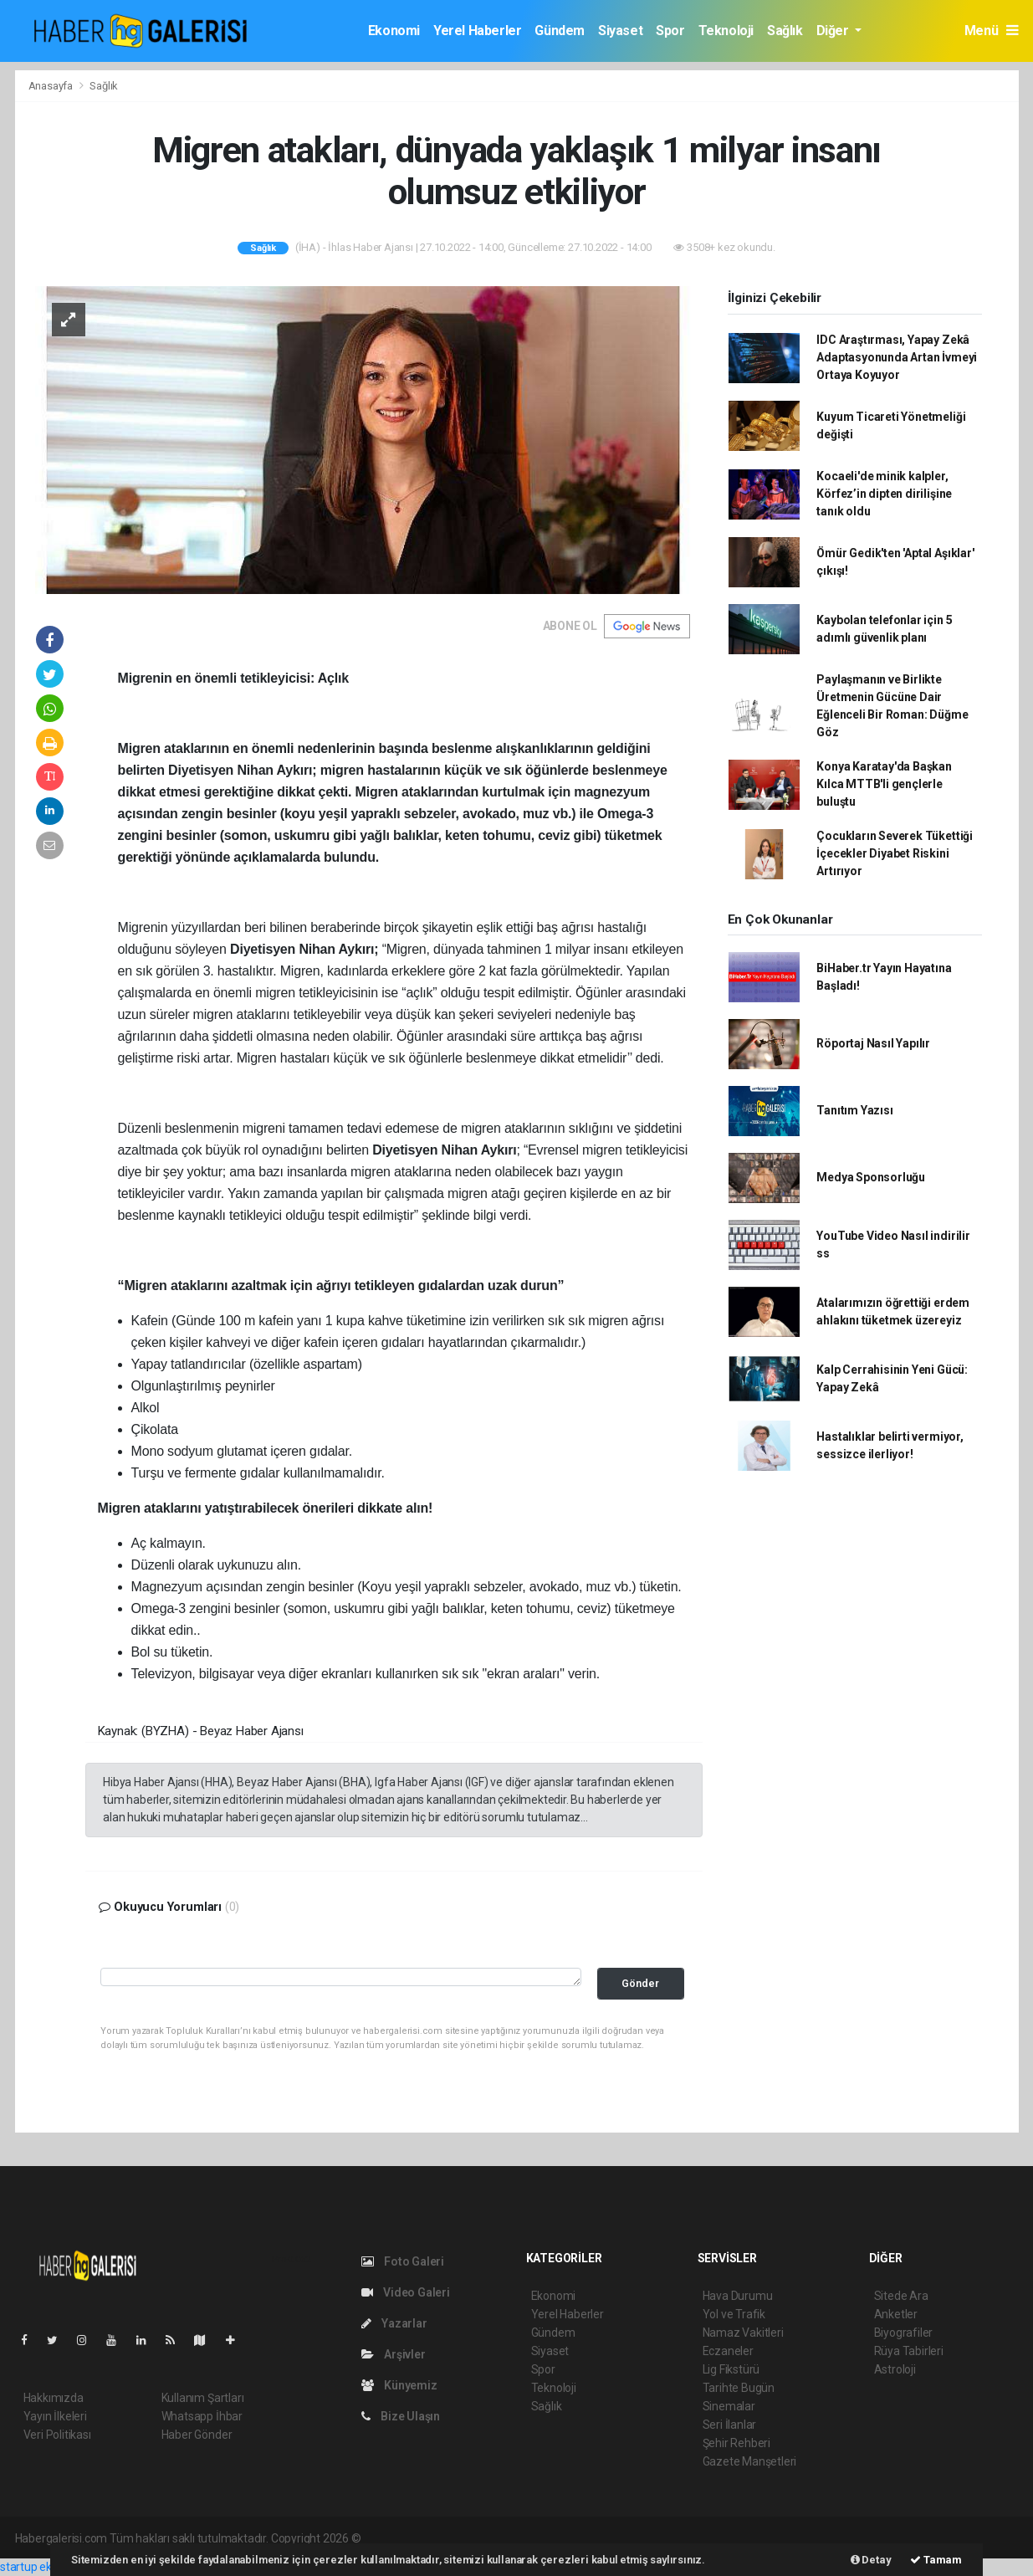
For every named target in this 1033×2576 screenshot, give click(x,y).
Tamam (936, 2559)
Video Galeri (405, 2292)
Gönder (640, 1983)
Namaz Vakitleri (743, 2332)
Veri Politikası (57, 2434)
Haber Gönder (197, 2434)
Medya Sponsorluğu (870, 1177)
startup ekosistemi (48, 2566)
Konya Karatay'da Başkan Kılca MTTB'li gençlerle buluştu (884, 784)
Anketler (896, 2314)
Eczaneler (728, 2351)
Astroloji (895, 2369)
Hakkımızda (53, 2397)
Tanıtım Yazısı (854, 1110)
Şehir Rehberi (737, 2443)
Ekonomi (394, 30)
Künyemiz (399, 2385)
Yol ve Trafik (734, 2314)
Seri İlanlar (730, 2424)
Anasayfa (51, 85)
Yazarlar (394, 2323)
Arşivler (393, 2354)
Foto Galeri (403, 2261)
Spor (670, 30)
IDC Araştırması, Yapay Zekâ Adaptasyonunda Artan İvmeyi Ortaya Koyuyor (896, 357)
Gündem (559, 30)
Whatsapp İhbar (202, 2416)
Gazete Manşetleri (750, 2461)
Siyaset (620, 30)
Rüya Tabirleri (909, 2351)
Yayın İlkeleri (55, 2416)
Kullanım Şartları (202, 2397)
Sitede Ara (901, 2295)
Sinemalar (729, 2406)
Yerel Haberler (477, 30)
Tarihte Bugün (739, 2387)
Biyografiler (903, 2332)
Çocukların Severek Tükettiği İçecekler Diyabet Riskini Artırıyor (894, 853)
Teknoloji (726, 30)
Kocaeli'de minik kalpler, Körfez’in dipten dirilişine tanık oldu (884, 493)
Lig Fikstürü (731, 2369)
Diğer (834, 30)
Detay (871, 2559)
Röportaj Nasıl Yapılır (873, 1043)
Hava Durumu (738, 2295)
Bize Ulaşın (401, 2416)
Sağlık (785, 30)
